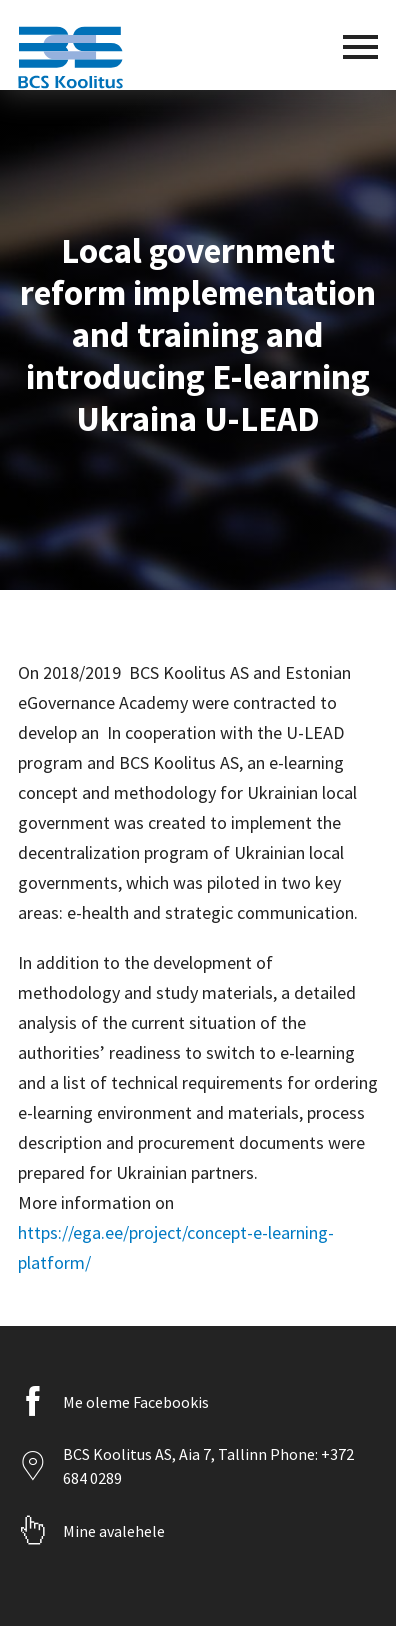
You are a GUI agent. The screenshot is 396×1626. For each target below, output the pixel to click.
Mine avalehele (114, 1531)
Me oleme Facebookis (136, 1402)
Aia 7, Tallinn (223, 1454)
